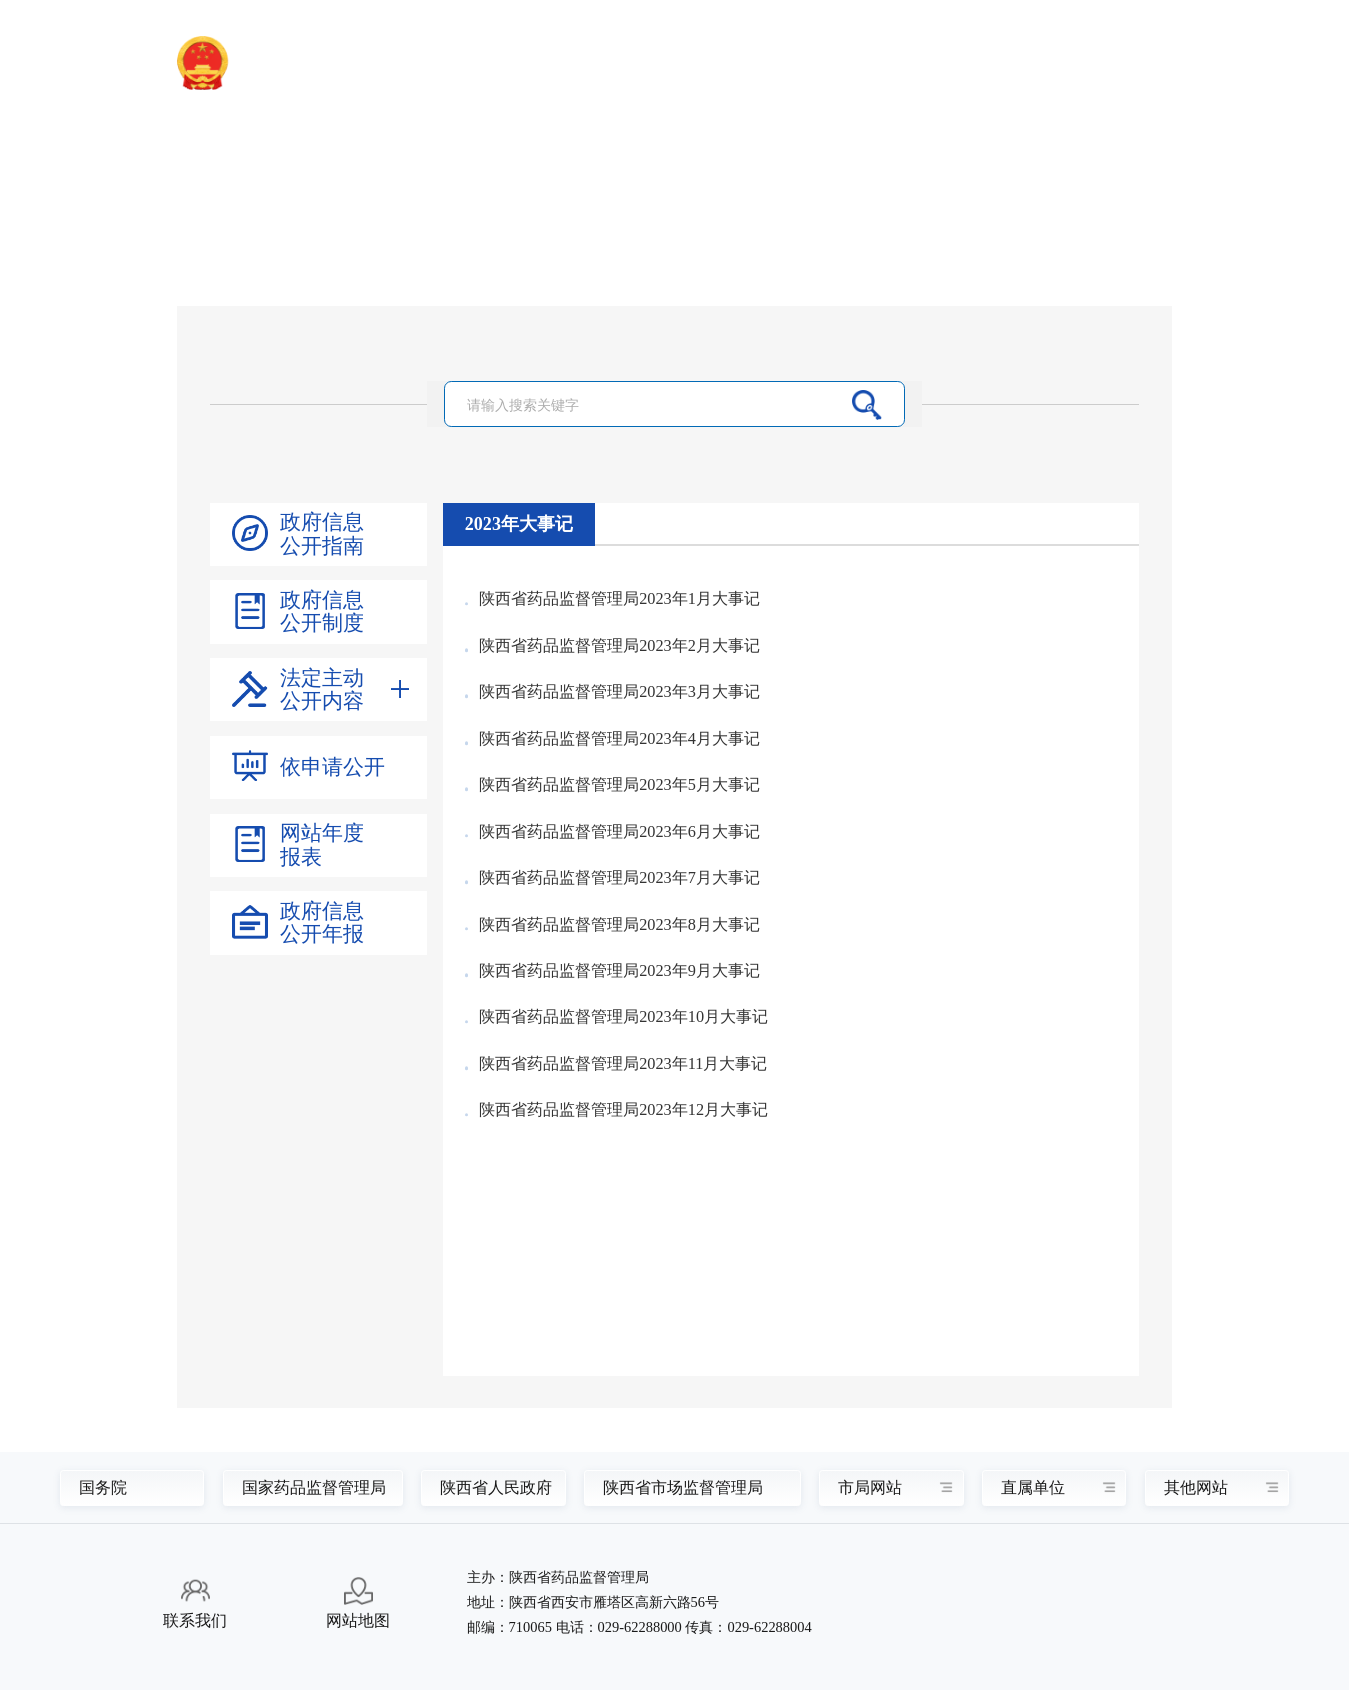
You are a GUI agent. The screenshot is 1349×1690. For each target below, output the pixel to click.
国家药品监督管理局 (304, 1488)
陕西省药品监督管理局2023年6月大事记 (619, 832)
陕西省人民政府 (488, 1488)
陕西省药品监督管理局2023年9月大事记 (619, 971)
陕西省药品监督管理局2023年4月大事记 (619, 739)
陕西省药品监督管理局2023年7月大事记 (619, 878)
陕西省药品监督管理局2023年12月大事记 (623, 1110)
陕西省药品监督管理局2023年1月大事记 (619, 599)
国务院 (103, 1488)
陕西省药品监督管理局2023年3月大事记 (619, 692)
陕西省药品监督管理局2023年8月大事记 (619, 925)
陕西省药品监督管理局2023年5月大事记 (619, 785)
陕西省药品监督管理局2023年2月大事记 (619, 646)
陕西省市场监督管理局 (680, 1488)
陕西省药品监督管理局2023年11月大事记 (623, 1064)
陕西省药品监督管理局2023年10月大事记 (623, 1017)
